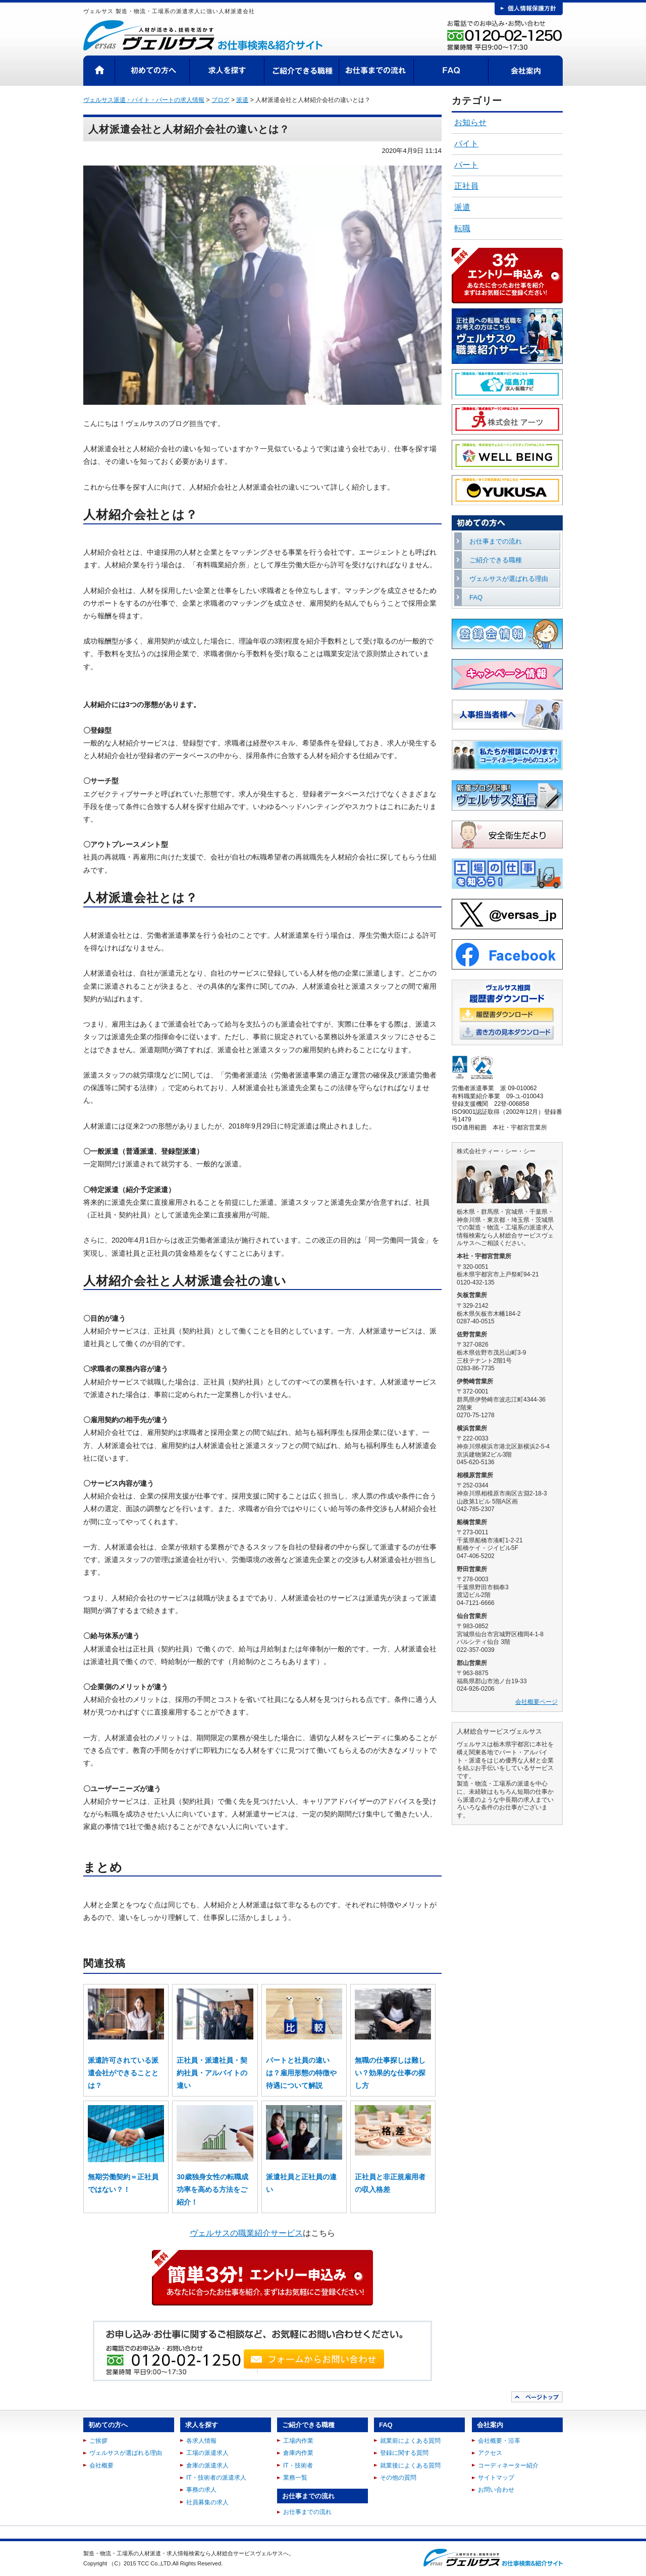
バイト (466, 143)
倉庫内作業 (298, 2452)
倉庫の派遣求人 (207, 2465)
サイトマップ (496, 2477)
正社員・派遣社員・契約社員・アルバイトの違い (212, 2072)
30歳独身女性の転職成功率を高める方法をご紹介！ (212, 2189)
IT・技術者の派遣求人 (216, 2477)
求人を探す (227, 71)
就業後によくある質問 (410, 2465)
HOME (99, 71)
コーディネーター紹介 (508, 2465)
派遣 (462, 207)
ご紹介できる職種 (301, 71)
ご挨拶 (98, 2440)
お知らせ (470, 122)
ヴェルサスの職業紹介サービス (246, 2233)
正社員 (466, 186)
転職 (462, 228)
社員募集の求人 (207, 2502)
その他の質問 (398, 2477)
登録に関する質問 (404, 2452)
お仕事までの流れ (376, 71)
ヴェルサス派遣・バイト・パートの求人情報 (143, 99)
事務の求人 (201, 2489)
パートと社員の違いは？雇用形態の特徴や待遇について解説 (301, 2072)
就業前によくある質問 (410, 2440)
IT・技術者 (298, 2465)
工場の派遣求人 (207, 2452)
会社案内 (526, 71)
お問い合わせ (496, 2489)
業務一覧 (295, 2477)
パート (466, 164)
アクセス (490, 2452)
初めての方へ (152, 71)
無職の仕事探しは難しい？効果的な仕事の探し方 (390, 2072)
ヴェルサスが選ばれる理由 (508, 578)
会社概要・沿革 (499, 2440)
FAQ (451, 71)
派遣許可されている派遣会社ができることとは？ (123, 2072)
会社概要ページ (536, 1701)
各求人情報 (201, 2440)
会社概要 (101, 2465)
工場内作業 (298, 2440)
